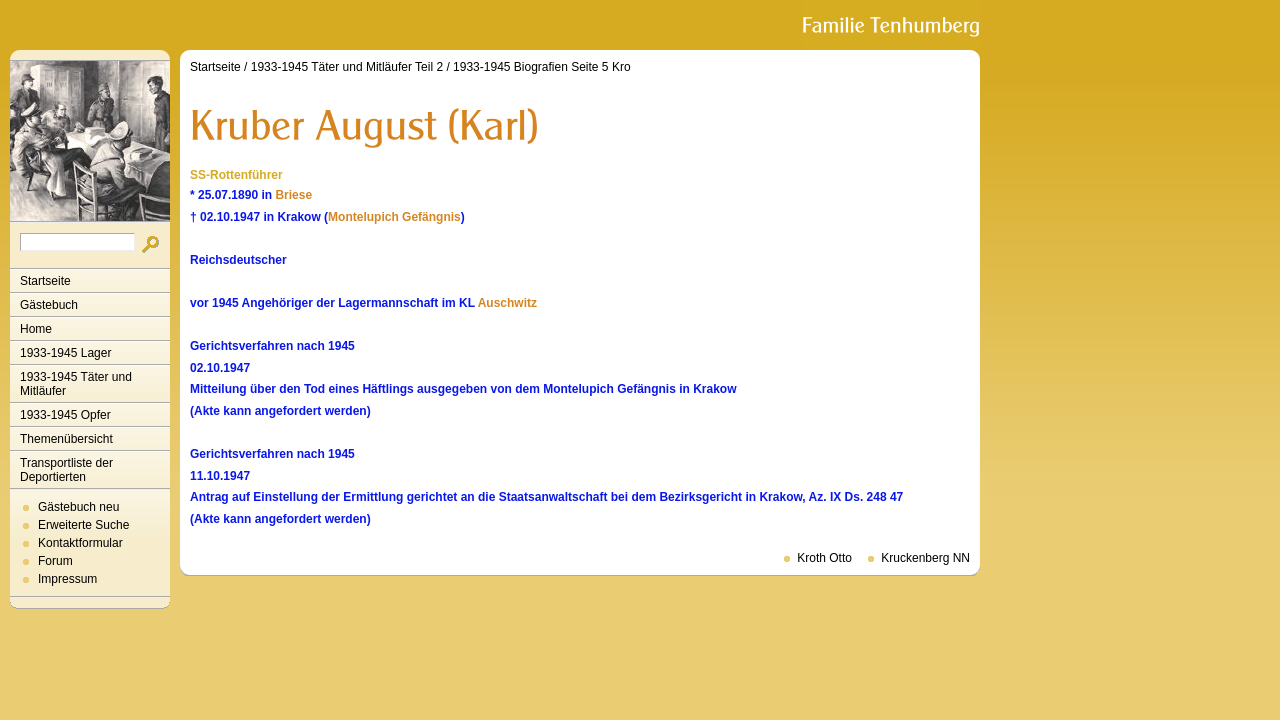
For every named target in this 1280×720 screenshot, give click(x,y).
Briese (293, 195)
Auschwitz (507, 303)
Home (36, 329)
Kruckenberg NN (925, 558)
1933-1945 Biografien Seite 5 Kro (541, 67)
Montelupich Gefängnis (394, 217)
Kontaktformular (80, 543)
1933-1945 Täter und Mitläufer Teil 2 (347, 67)
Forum (55, 561)
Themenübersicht (66, 439)
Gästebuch (49, 305)
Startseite (45, 281)
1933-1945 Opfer (65, 415)
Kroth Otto (824, 558)
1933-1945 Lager (65, 353)
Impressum (67, 579)
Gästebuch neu (78, 507)
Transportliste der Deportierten (66, 470)
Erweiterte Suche (83, 525)
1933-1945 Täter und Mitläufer (76, 384)
